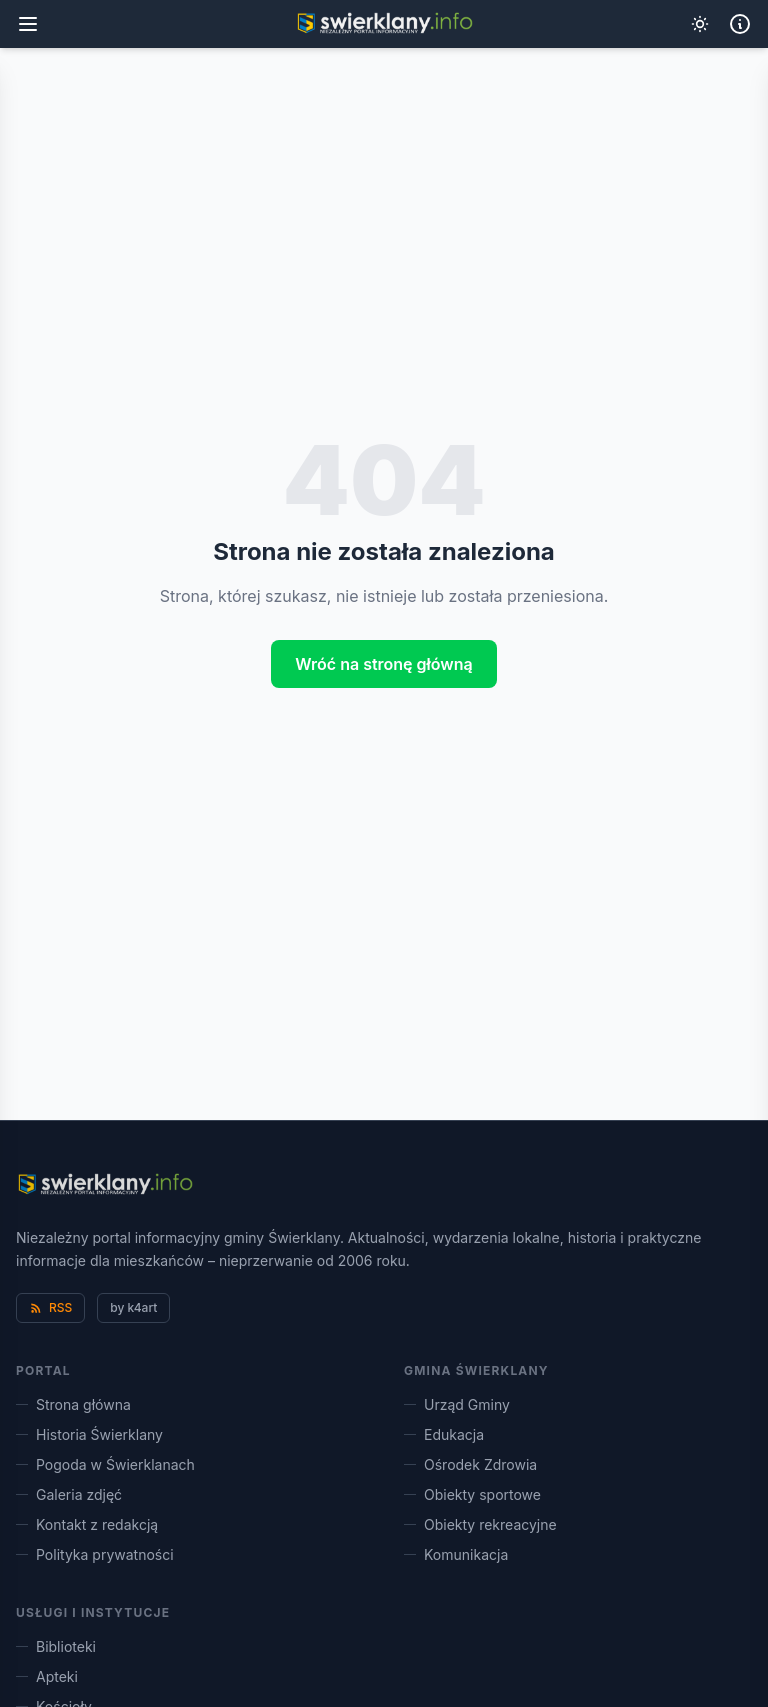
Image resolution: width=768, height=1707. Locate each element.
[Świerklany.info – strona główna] (104, 1185)
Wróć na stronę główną (383, 664)
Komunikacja (456, 1554)
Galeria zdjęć (69, 1494)
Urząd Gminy (457, 1404)
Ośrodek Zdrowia (470, 1464)
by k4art (133, 1307)
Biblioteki (56, 1646)
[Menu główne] (28, 24)
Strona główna (73, 1404)
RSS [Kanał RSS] (50, 1307)
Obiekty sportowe (472, 1494)
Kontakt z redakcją (87, 1524)
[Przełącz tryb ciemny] (700, 24)
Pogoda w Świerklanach (105, 1464)
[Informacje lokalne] (740, 24)
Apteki (47, 1676)
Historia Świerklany (89, 1434)
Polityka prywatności (95, 1554)
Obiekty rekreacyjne (480, 1524)
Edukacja (444, 1434)
